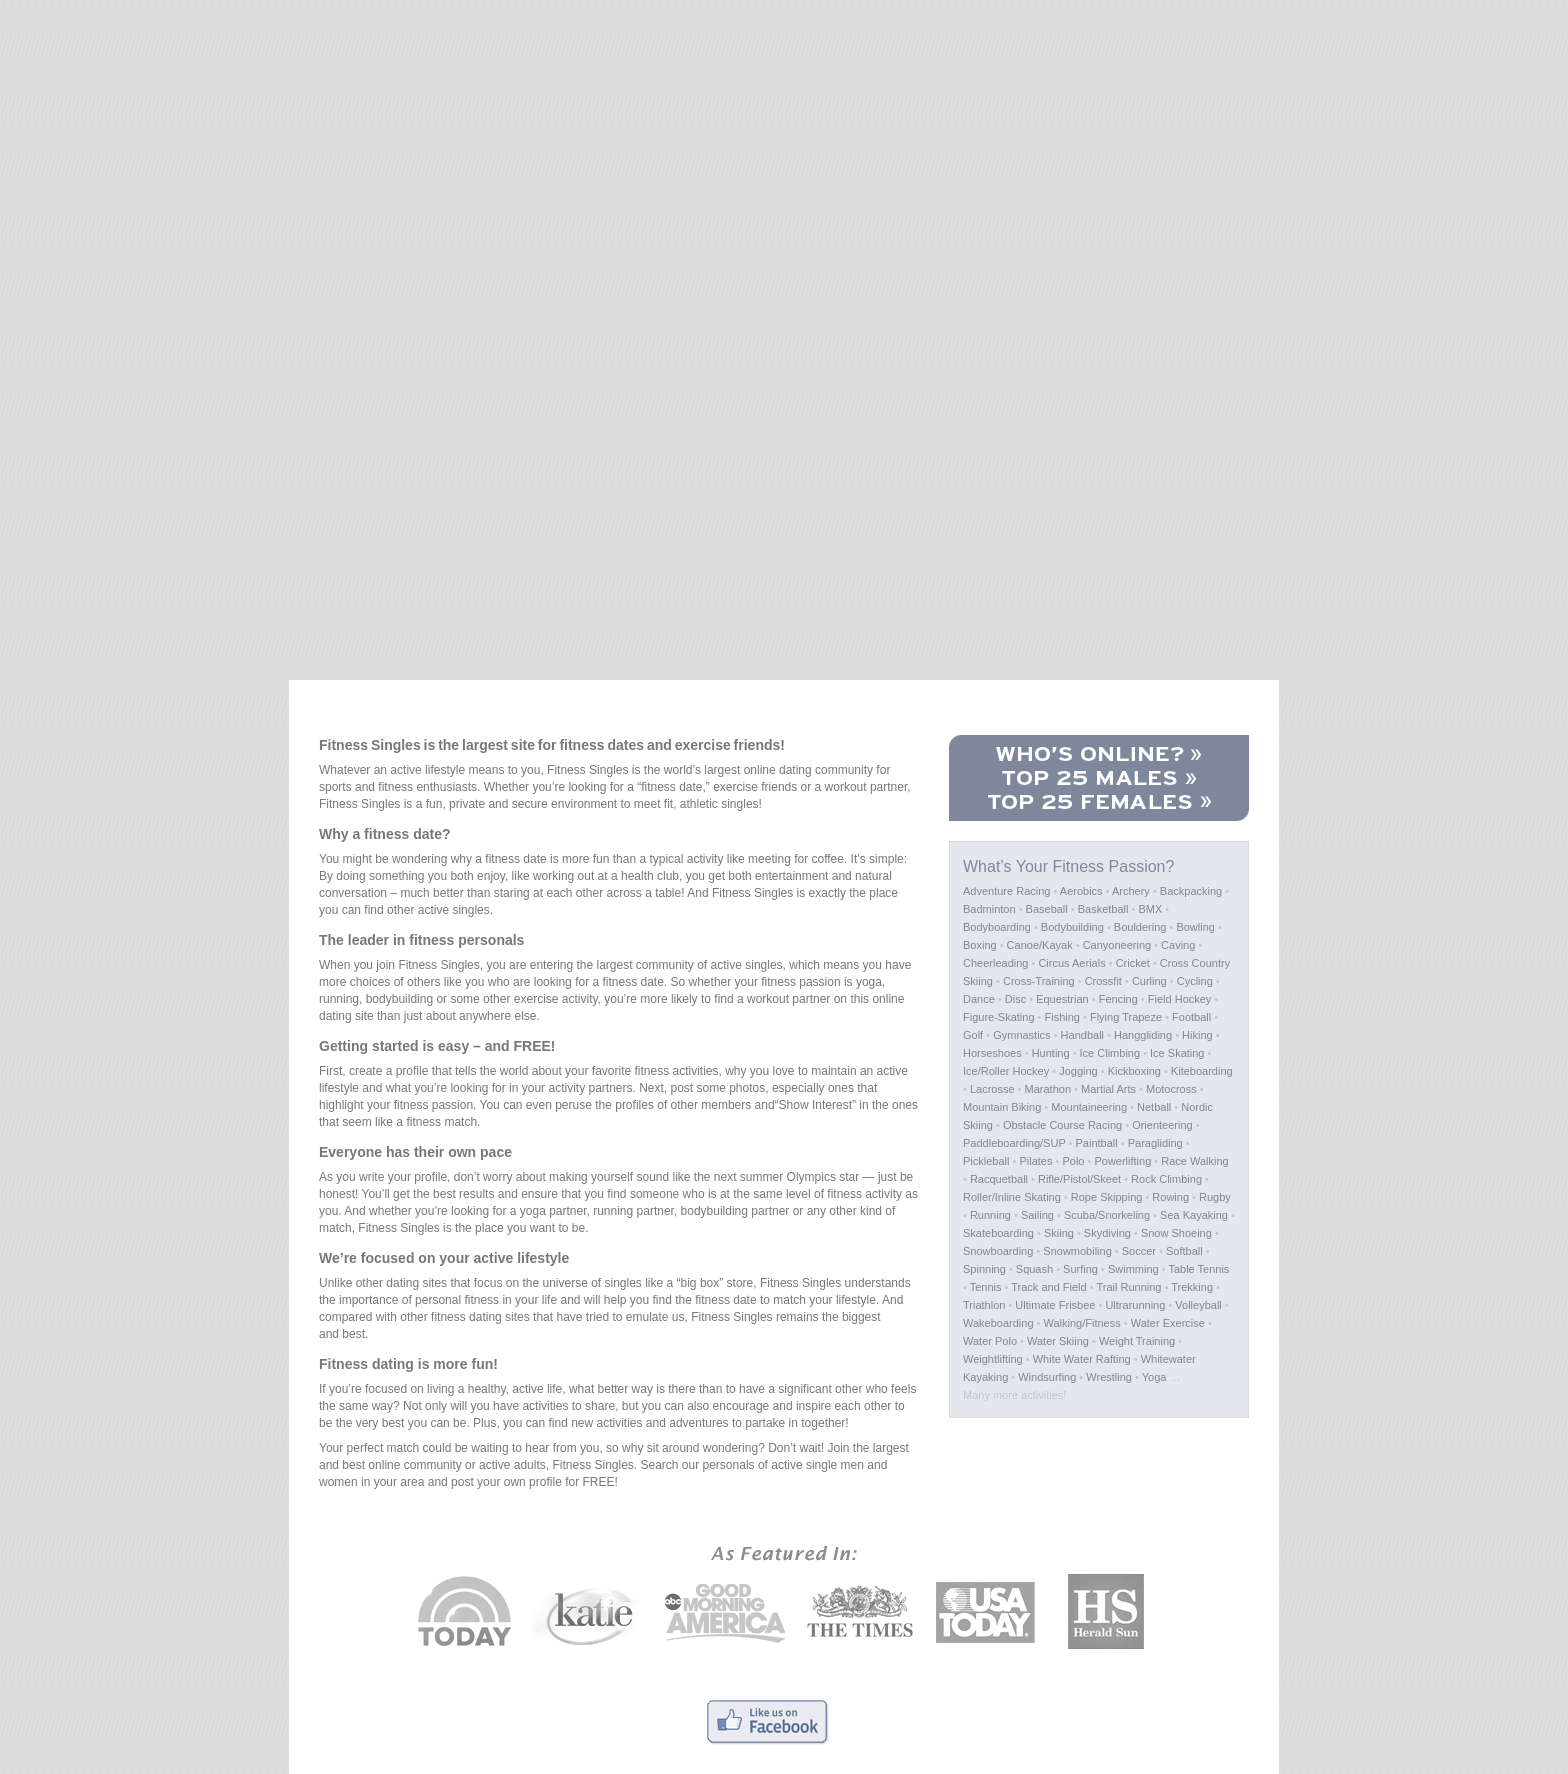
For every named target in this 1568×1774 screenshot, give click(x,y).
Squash (1034, 1269)
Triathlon (984, 1305)
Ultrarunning (1135, 1305)
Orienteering (1162, 1125)
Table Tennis (1198, 1269)
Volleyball (1198, 1305)
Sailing (1037, 1215)
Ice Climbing (1110, 1053)
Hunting (1051, 1053)
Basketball (1103, 909)
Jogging (1078, 1071)
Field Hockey (1180, 999)
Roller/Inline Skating (1012, 1197)
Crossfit (1103, 981)
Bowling (1195, 927)
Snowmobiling (1077, 1251)
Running (990, 1215)
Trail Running (1128, 1287)
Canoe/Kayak (1040, 945)
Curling (1149, 981)
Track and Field (1048, 1287)
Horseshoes (992, 1053)
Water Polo (990, 1341)
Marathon (1048, 1089)
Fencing (1118, 999)
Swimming (1133, 1269)
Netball (1154, 1107)
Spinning (984, 1269)
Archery (1131, 891)
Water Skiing (1058, 1341)
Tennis (986, 1287)
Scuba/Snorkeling (1107, 1215)
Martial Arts (1108, 1089)
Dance (979, 999)
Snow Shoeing (1176, 1233)
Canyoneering (1117, 945)
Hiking (1197, 1035)
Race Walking (1194, 1161)
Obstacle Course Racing (1062, 1125)
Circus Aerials (1071, 963)
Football (1191, 1017)
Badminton (989, 909)
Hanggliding (1143, 1035)
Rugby (1215, 1197)
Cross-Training (1039, 981)
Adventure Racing (1006, 891)
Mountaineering (1089, 1107)
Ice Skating (1177, 1053)
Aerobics (1081, 891)
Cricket (1133, 963)
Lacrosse (992, 1089)
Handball (1082, 1035)
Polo (1073, 1161)
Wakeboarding (998, 1323)
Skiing (1059, 1233)
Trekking (1192, 1287)
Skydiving (1107, 1233)
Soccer (1139, 1251)
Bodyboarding (997, 927)
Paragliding (1155, 1143)
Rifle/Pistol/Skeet (1079, 1179)
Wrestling (1109, 1377)
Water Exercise (1168, 1323)
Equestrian (1062, 999)
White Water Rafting (1082, 1359)
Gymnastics (1021, 1035)
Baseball (1047, 909)
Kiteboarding (1202, 1071)
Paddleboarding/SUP (1014, 1143)
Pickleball (986, 1161)
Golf (973, 1035)
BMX (1150, 909)
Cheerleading (995, 963)
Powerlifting (1122, 1161)
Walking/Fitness (1082, 1323)
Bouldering (1140, 927)
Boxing (980, 945)
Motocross (1171, 1089)
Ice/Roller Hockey (1006, 1071)
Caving (1178, 945)
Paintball (1097, 1143)
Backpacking (1191, 891)
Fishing (1062, 1017)
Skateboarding (998, 1233)
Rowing (1170, 1197)
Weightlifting (993, 1359)
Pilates (1035, 1161)
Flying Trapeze (1126, 1017)
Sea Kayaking (1194, 1215)
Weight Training (1137, 1341)
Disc (1015, 999)
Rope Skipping (1107, 1197)
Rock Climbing (1166, 1179)
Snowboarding (998, 1251)
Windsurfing (1047, 1377)
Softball (1184, 1251)
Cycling (1195, 981)
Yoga (1154, 1377)
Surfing (1080, 1269)
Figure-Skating (999, 1017)
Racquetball (999, 1179)
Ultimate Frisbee (1055, 1305)
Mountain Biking (1002, 1107)
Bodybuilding (1072, 927)
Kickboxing (1134, 1071)
